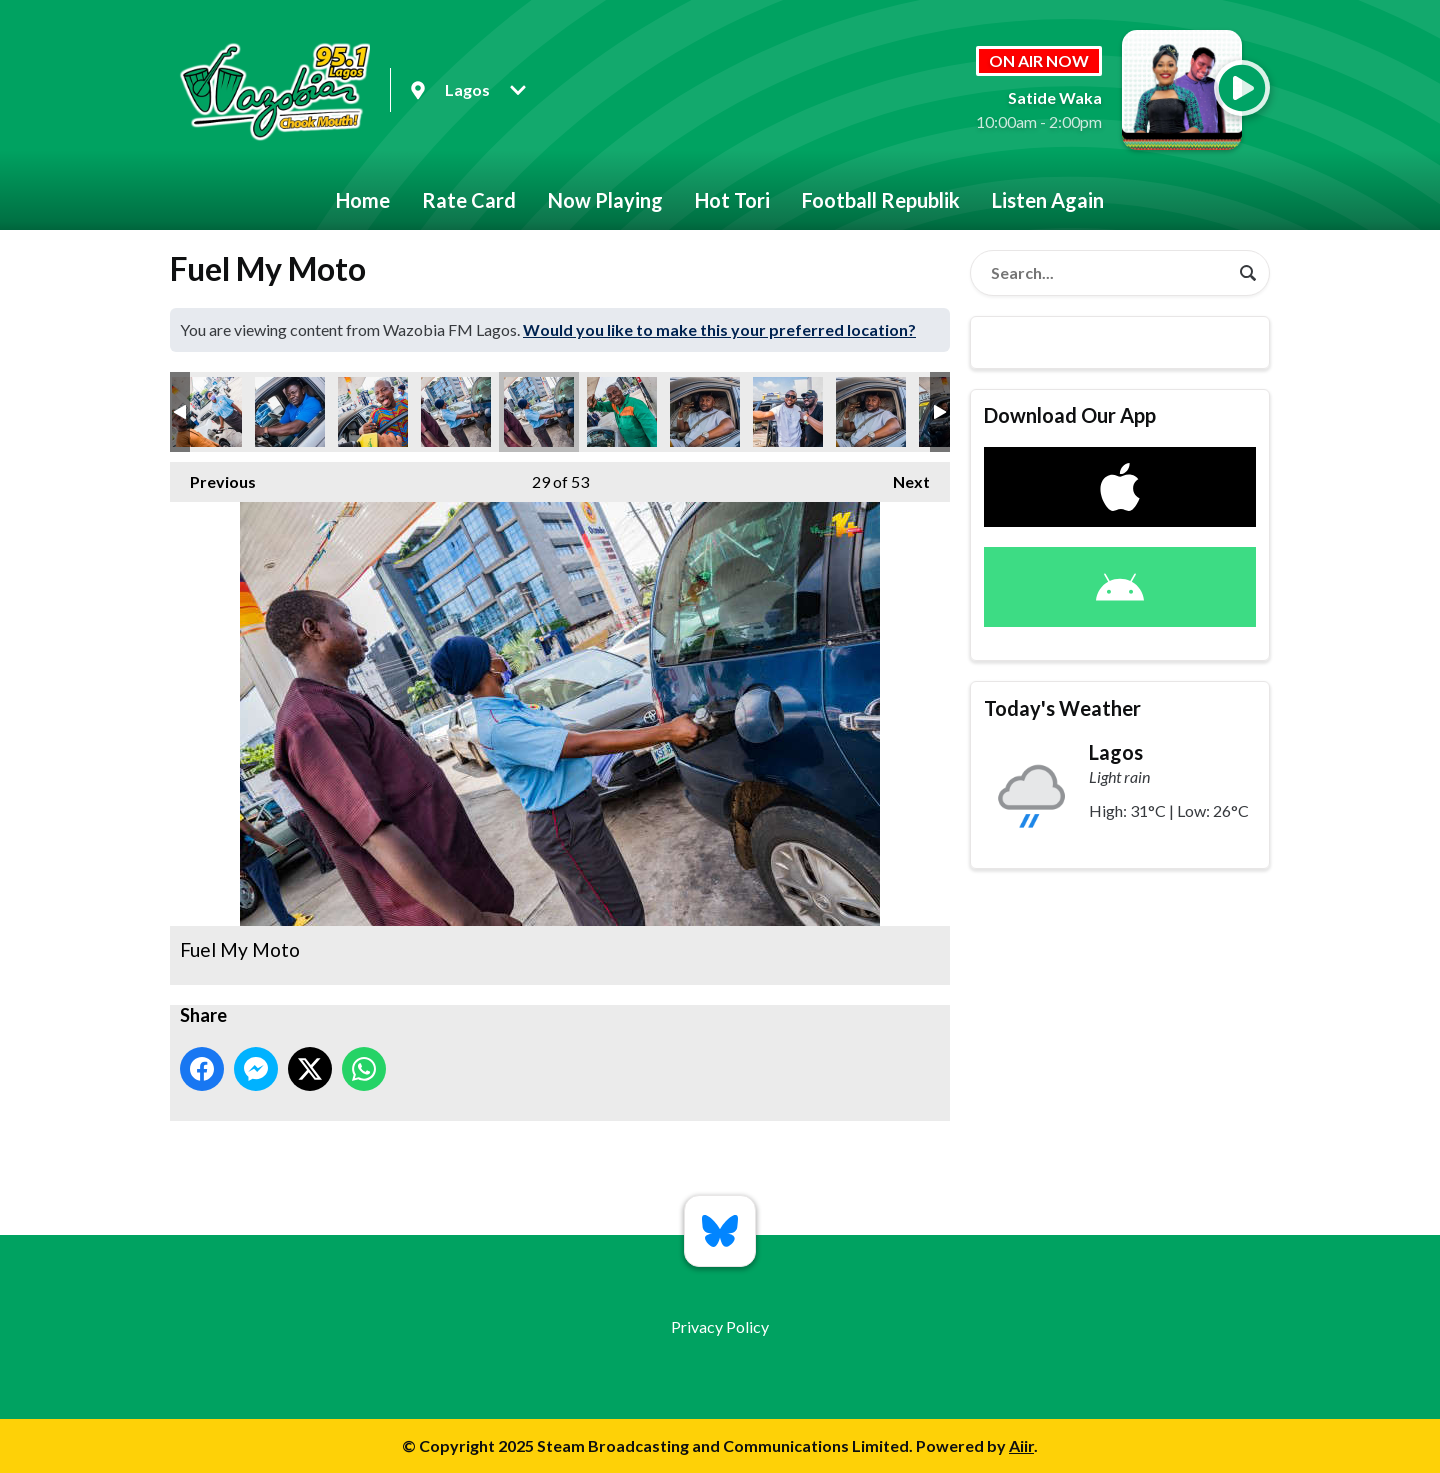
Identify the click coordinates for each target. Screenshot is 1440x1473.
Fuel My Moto (207, 412)
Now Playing (605, 200)
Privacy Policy (720, 1326)
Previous (213, 476)
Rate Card (469, 200)
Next (901, 476)
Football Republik (881, 200)
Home (363, 200)
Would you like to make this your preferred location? (719, 329)
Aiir (1021, 1445)
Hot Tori (732, 200)
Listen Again (1048, 200)
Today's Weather (1062, 708)
